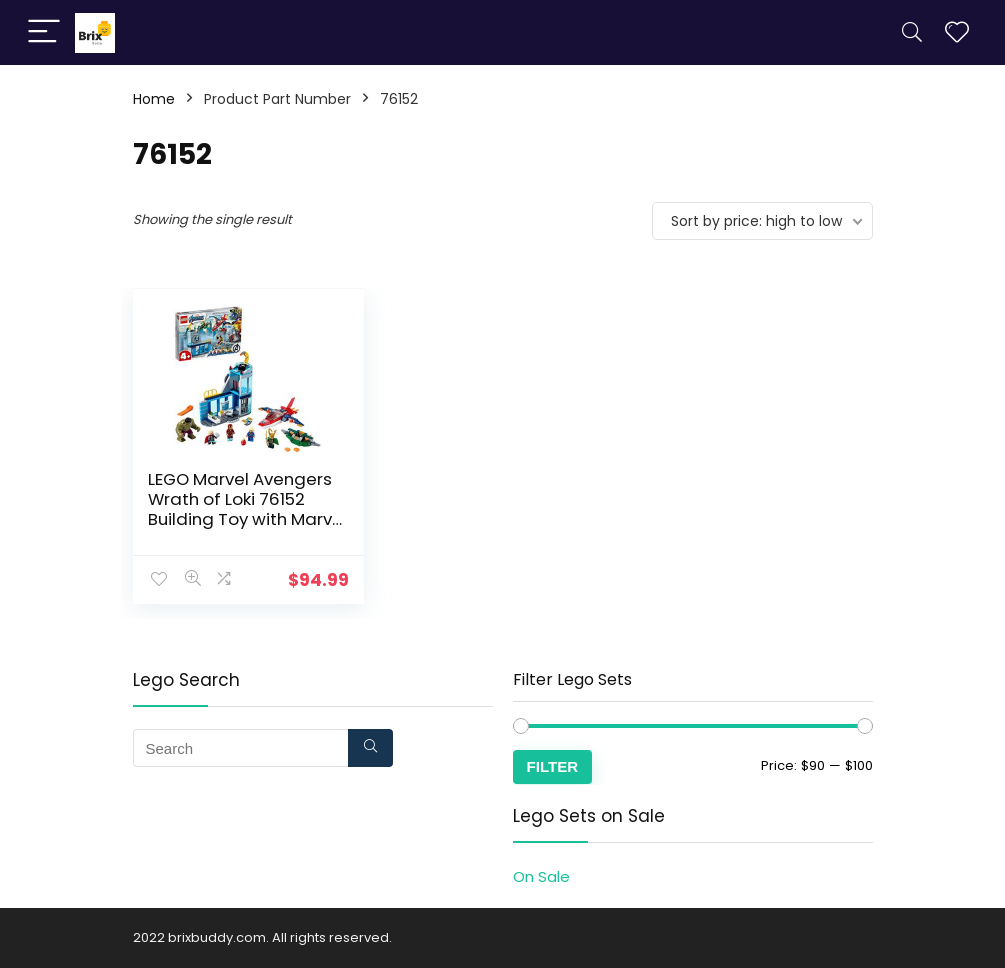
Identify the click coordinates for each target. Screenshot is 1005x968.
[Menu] (44, 32)
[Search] (912, 32)
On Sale (541, 876)
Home (154, 99)
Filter (553, 766)
